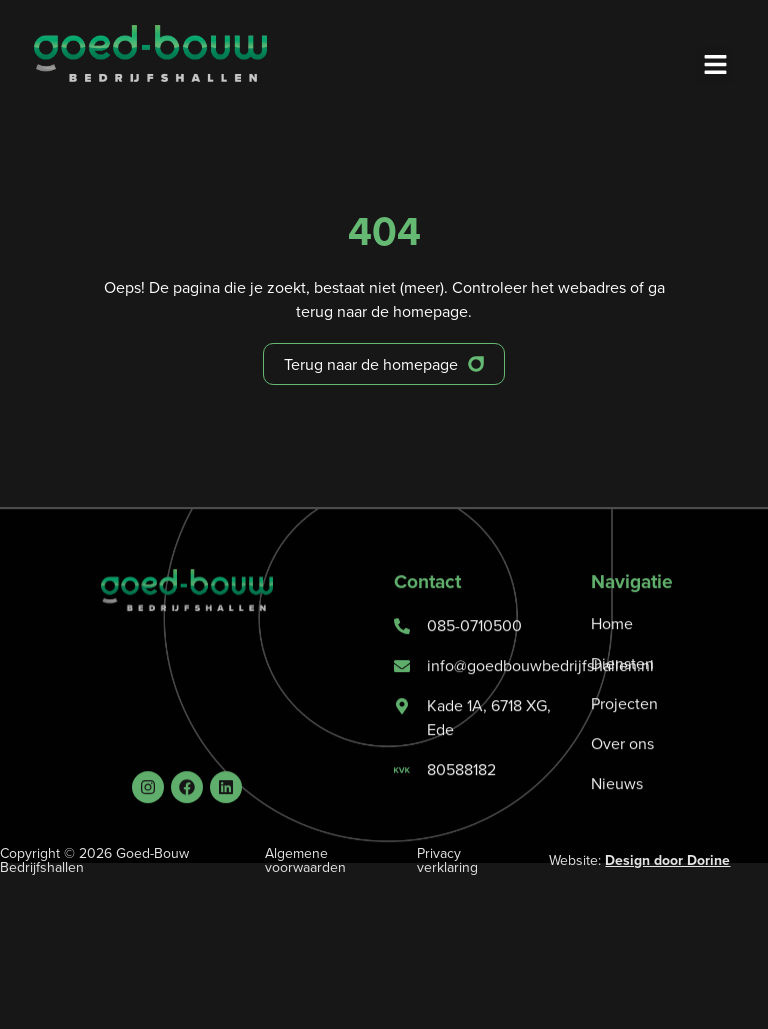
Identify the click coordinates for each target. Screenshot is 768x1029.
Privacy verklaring (447, 860)
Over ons (622, 772)
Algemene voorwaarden (305, 860)
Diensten (622, 692)
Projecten (624, 732)
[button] (716, 65)
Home (612, 652)
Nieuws (617, 812)
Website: (639, 860)
